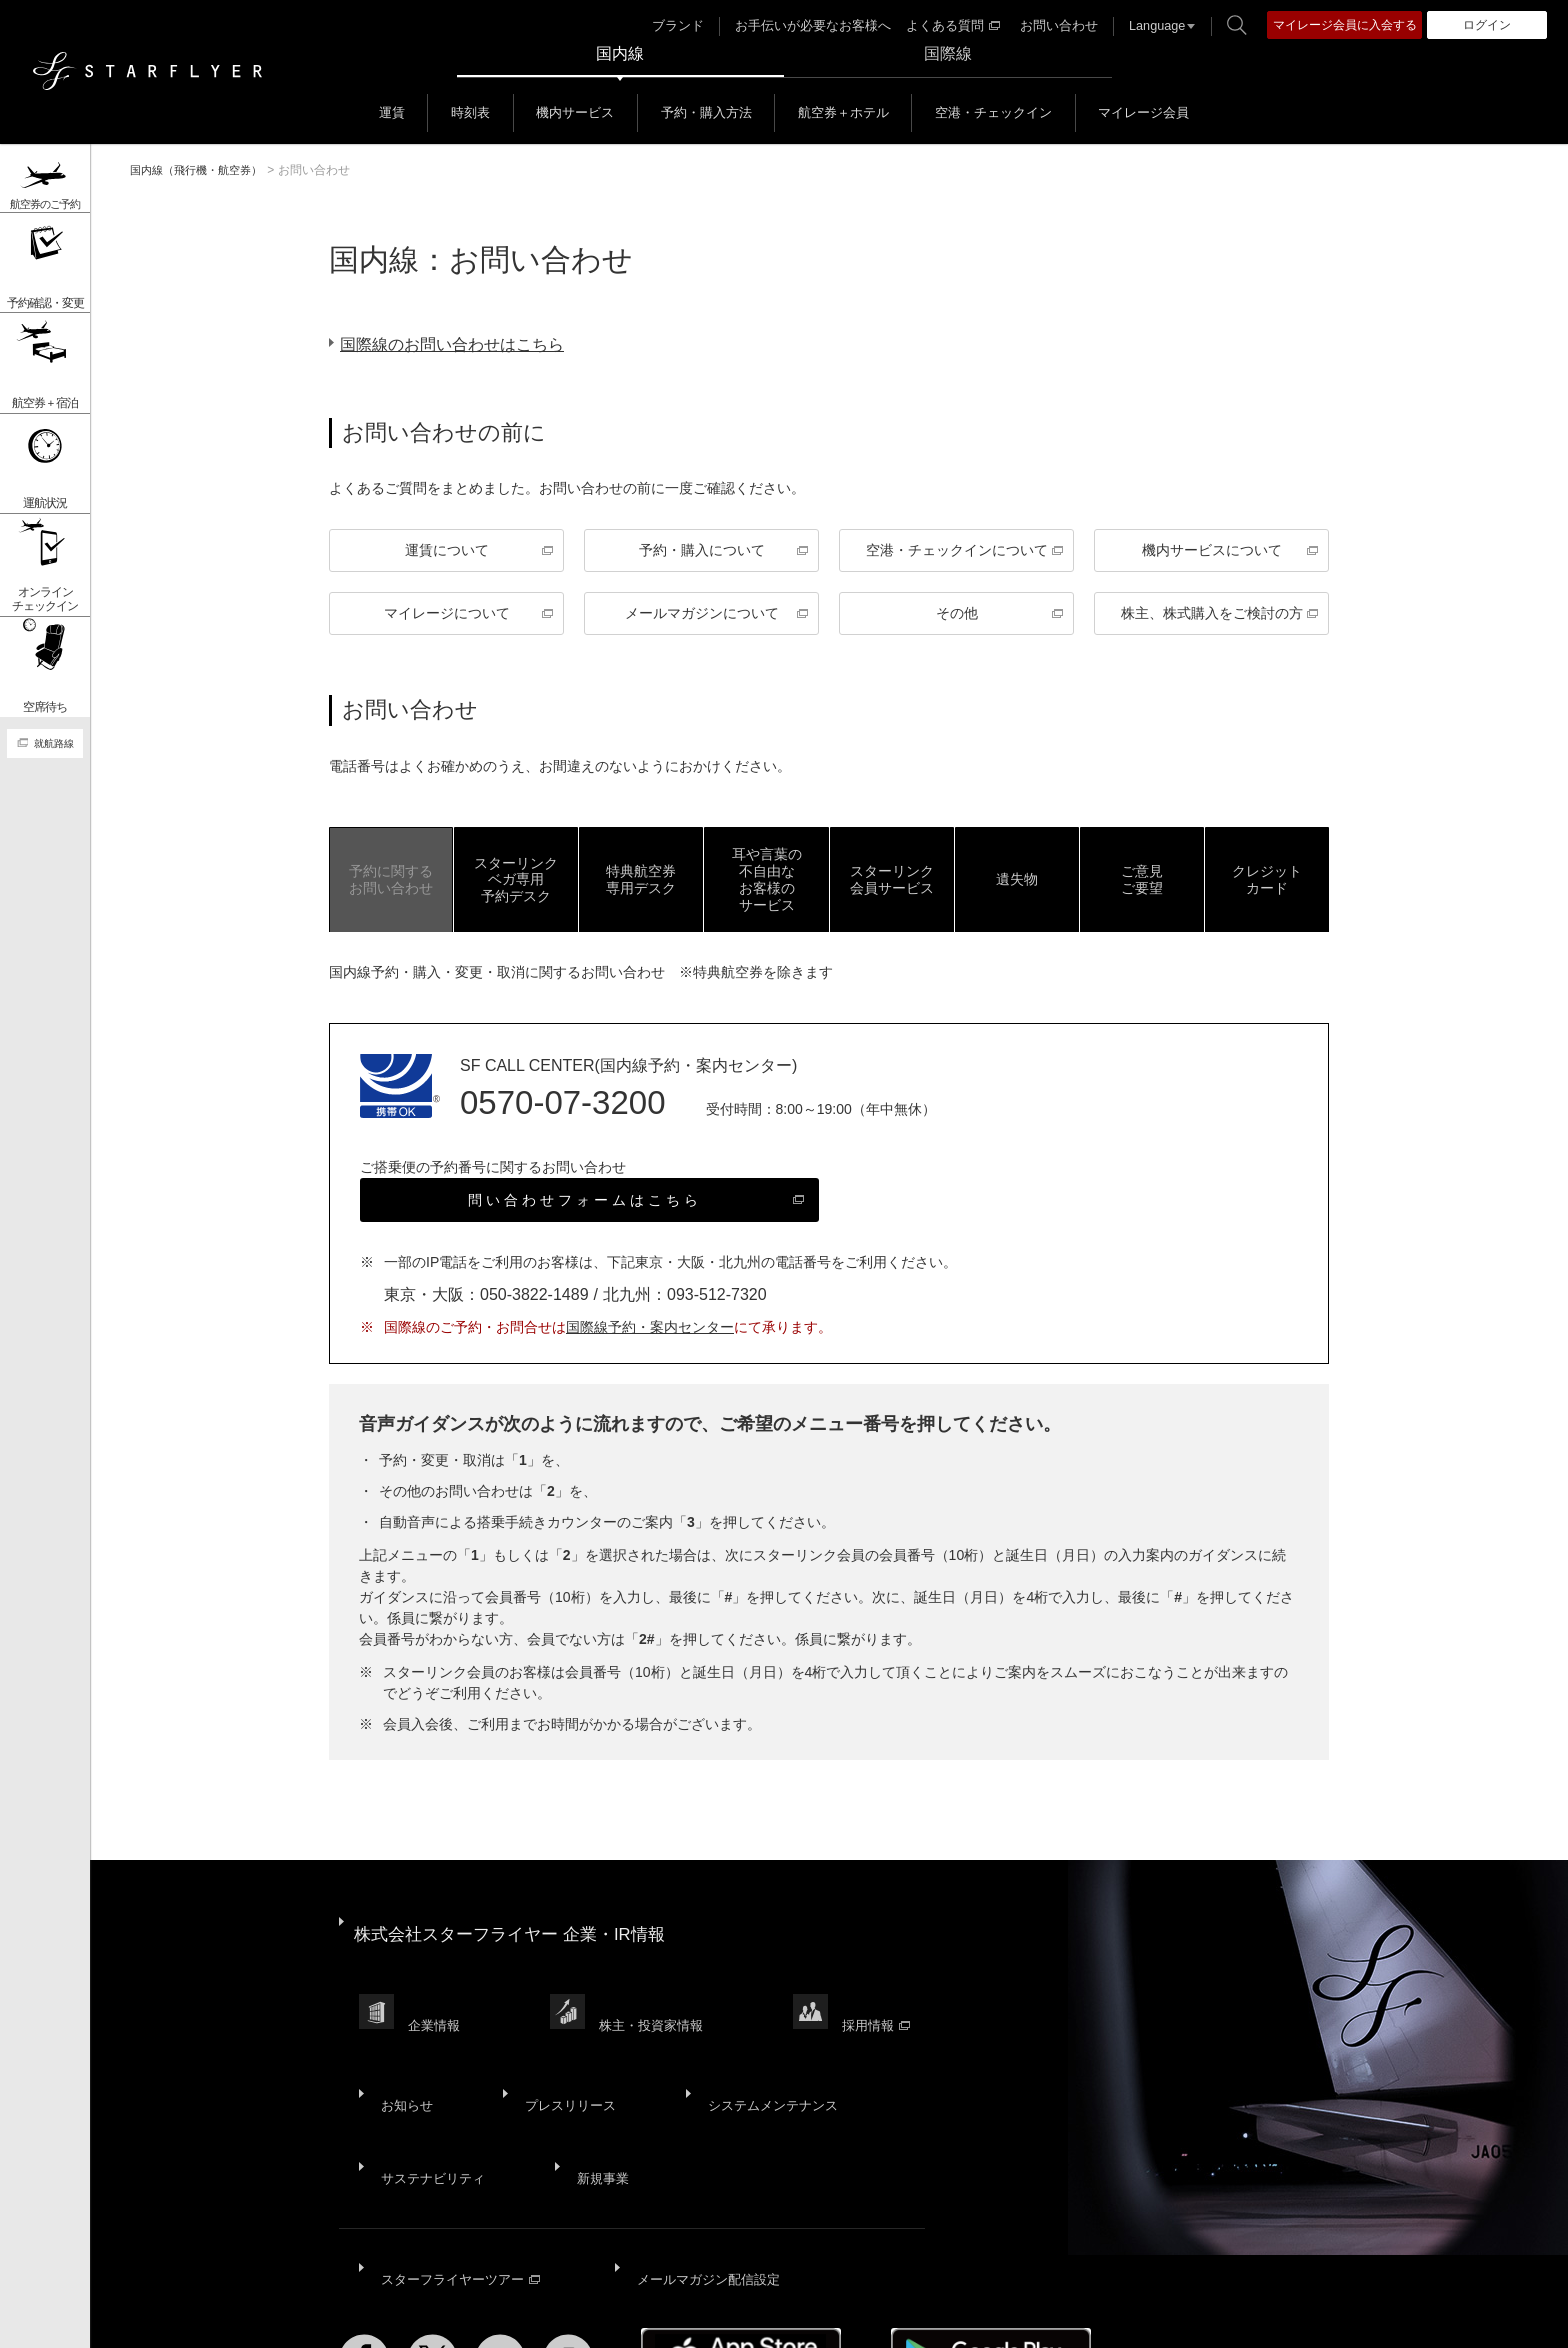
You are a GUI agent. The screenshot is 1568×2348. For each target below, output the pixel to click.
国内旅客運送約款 (838, 2316)
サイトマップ (192, 2316)
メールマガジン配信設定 (703, 2175)
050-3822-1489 (534, 1300)
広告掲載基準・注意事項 (988, 2316)
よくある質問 (954, 26)
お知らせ (403, 2049)
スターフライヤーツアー (460, 2175)
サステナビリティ (431, 2098)
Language (1147, 26)
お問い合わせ (1054, 26)
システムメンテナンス (751, 2049)
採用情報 (892, 1993)
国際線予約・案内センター (650, 1333)
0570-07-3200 (563, 1108)
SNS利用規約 (722, 2316)
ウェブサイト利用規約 (593, 2316)
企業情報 (438, 1993)
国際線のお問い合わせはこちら (468, 344)
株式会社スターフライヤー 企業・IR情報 (519, 1927)
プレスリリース (556, 2049)
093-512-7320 (717, 1300)
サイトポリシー (300, 2316)
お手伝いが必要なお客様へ (823, 26)
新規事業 (591, 2098)
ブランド (696, 26)
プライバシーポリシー (436, 2316)
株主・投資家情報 (661, 1993)
